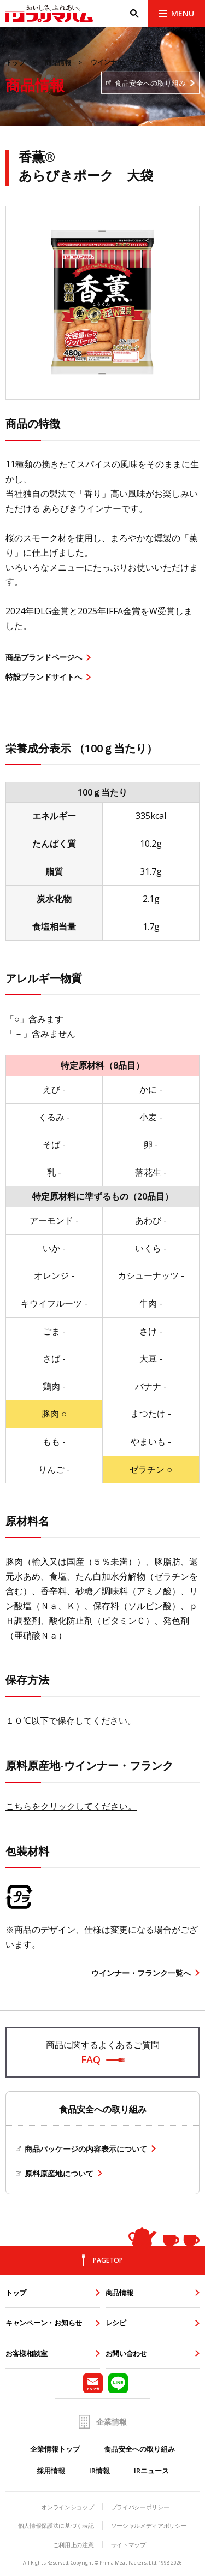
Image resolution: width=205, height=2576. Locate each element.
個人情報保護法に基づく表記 (56, 2525)
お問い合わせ (126, 2353)
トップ (15, 62)
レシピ (116, 2323)
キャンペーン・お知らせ (43, 2323)
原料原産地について (59, 2173)
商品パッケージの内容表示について (86, 2149)
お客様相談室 (26, 2353)
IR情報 (99, 2471)
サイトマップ (128, 2544)
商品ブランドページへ (43, 657)
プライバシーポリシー (140, 2506)
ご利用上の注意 (73, 2544)
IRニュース (151, 2471)
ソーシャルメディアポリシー (149, 2525)
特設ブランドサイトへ (43, 677)
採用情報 (51, 2471)
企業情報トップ (55, 2449)
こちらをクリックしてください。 (71, 1806)
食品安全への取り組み (139, 2449)
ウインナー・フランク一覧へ (141, 1973)
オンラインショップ (67, 2506)
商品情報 (58, 62)
